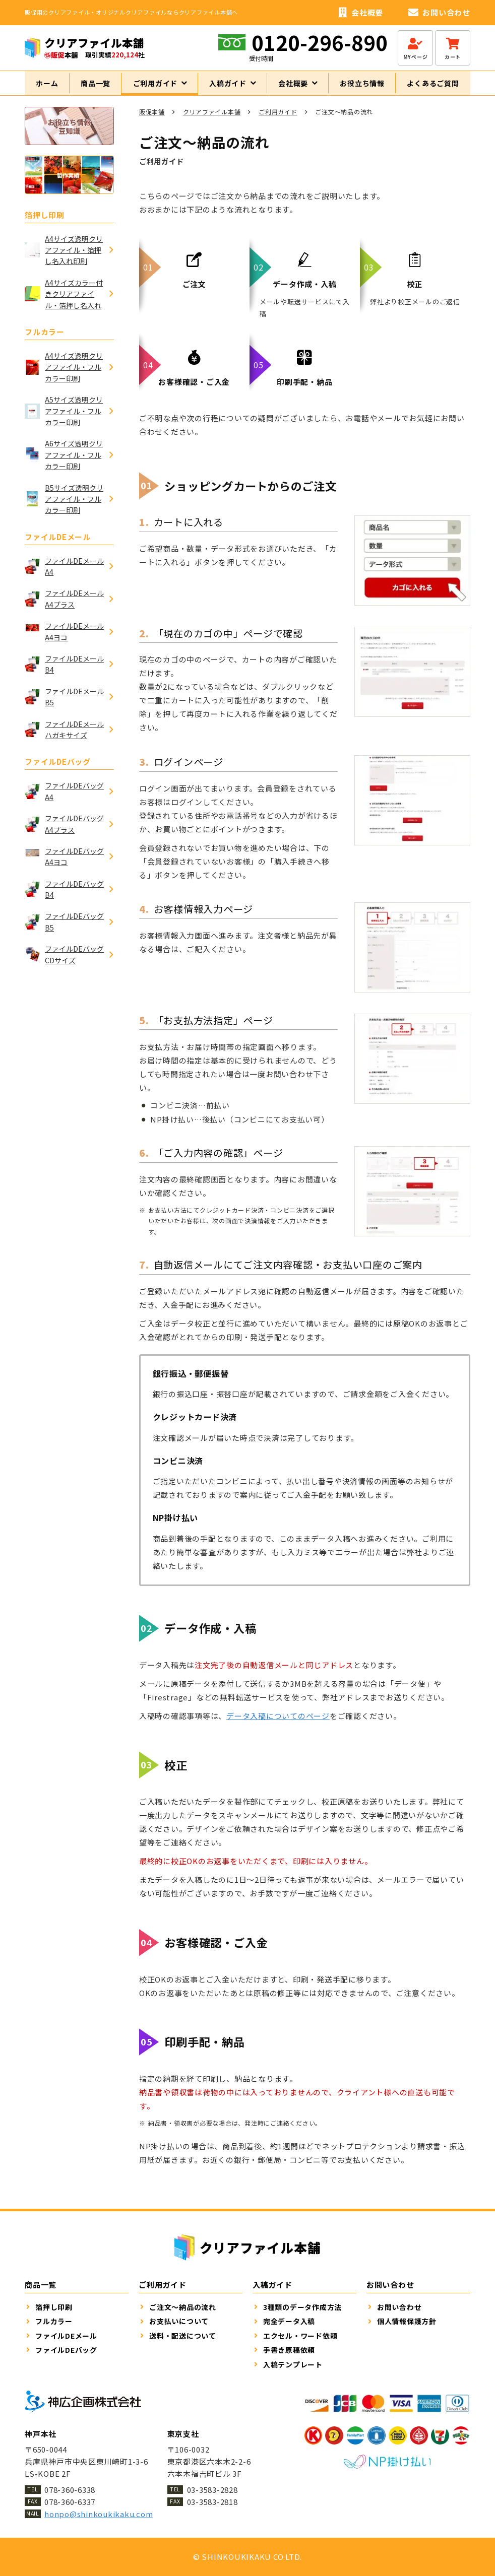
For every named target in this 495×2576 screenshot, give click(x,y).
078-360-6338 (69, 2489)
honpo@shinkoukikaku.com (98, 2513)
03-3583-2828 (212, 2489)
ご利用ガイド (278, 120)
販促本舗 (152, 120)
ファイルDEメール (58, 545)
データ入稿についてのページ (278, 1725)
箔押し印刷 (45, 223)
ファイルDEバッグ (58, 770)
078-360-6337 (69, 2501)
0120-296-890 (320, 42)
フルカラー (45, 341)
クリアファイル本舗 (212, 120)
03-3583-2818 (212, 2501)
